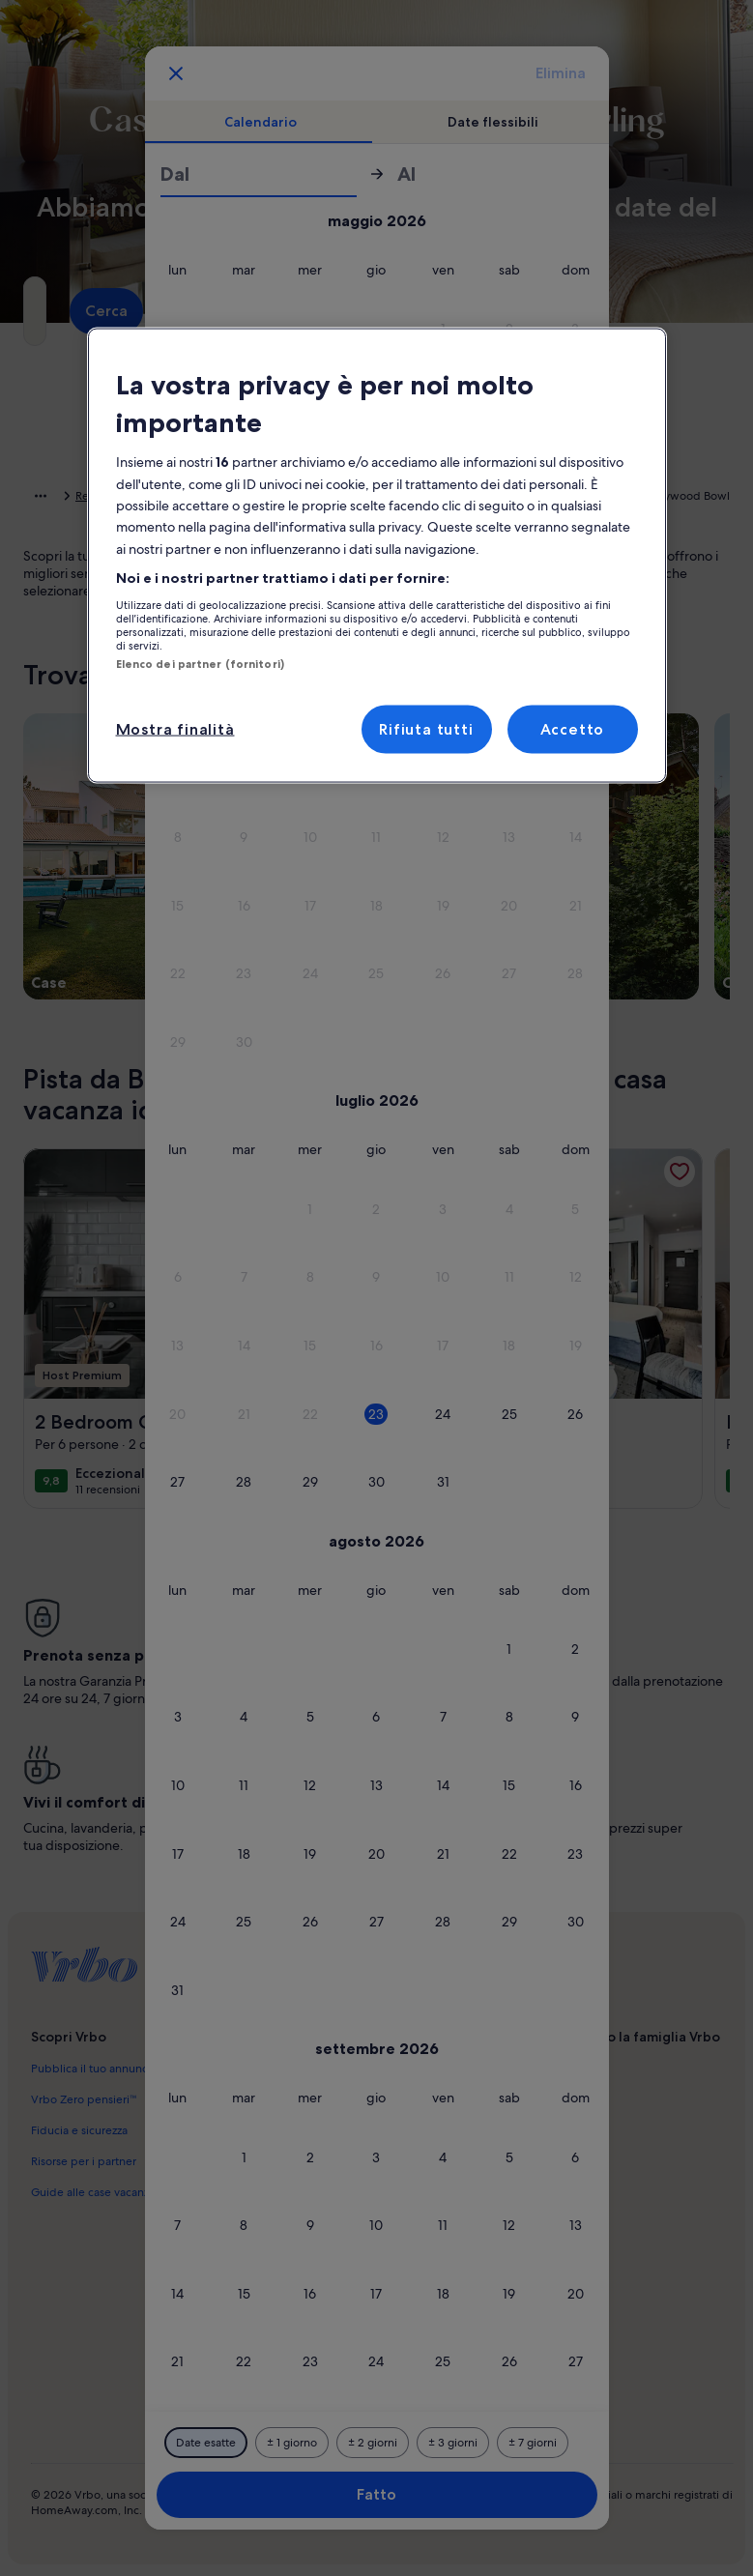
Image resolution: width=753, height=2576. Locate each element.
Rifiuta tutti (426, 729)
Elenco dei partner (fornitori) (200, 663)
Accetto (572, 729)
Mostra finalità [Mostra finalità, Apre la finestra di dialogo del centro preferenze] (175, 729)
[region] (377, 555)
